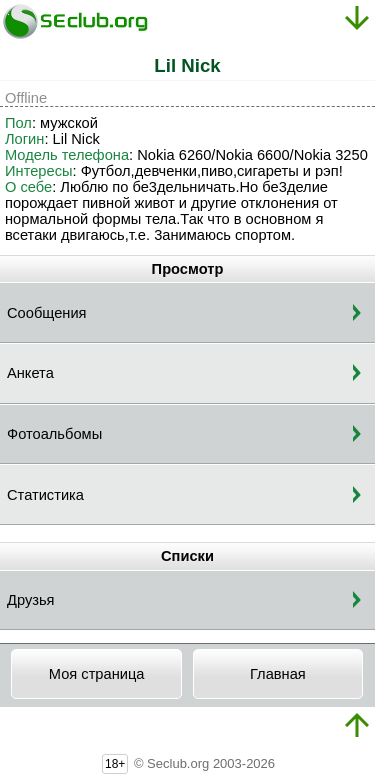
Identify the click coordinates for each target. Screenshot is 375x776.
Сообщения (47, 313)
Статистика (45, 495)
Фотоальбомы (54, 434)
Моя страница (97, 674)
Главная (278, 674)
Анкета (30, 373)
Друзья (31, 600)
